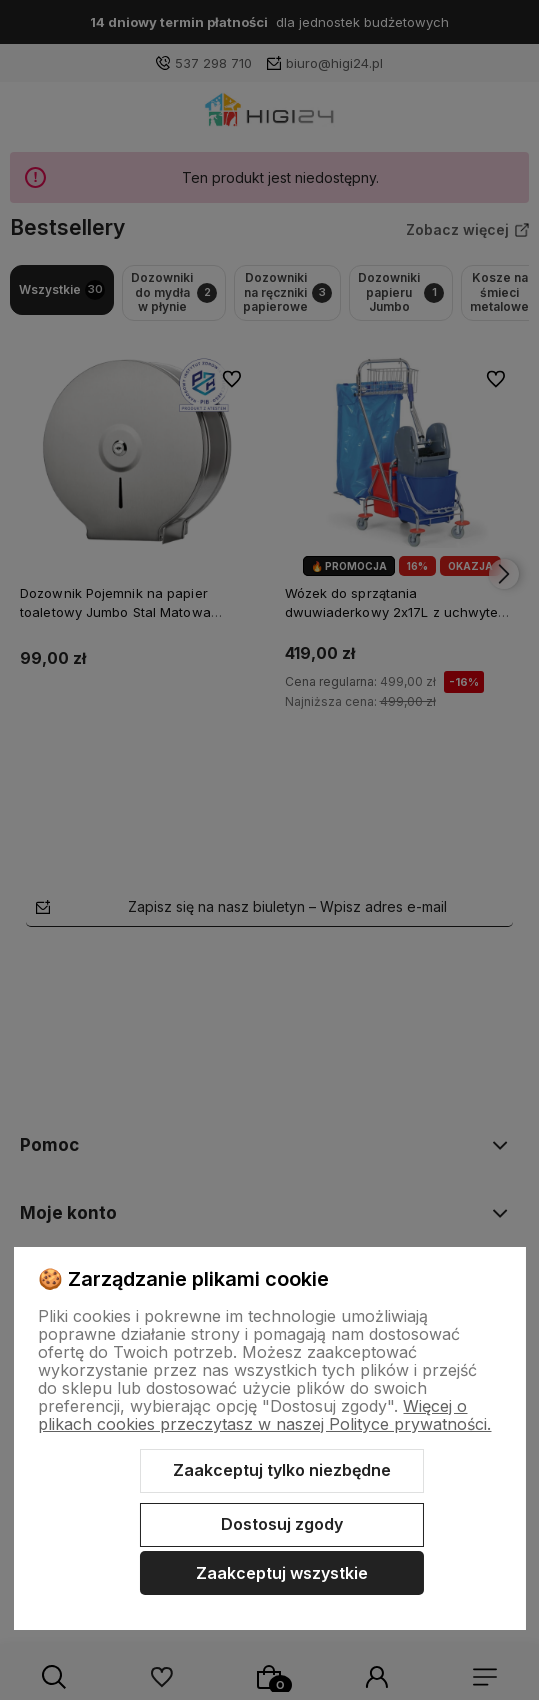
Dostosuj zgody (282, 1524)
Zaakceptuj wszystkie (282, 1573)
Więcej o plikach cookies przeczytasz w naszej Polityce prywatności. (264, 1415)
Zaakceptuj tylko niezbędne (282, 1470)
